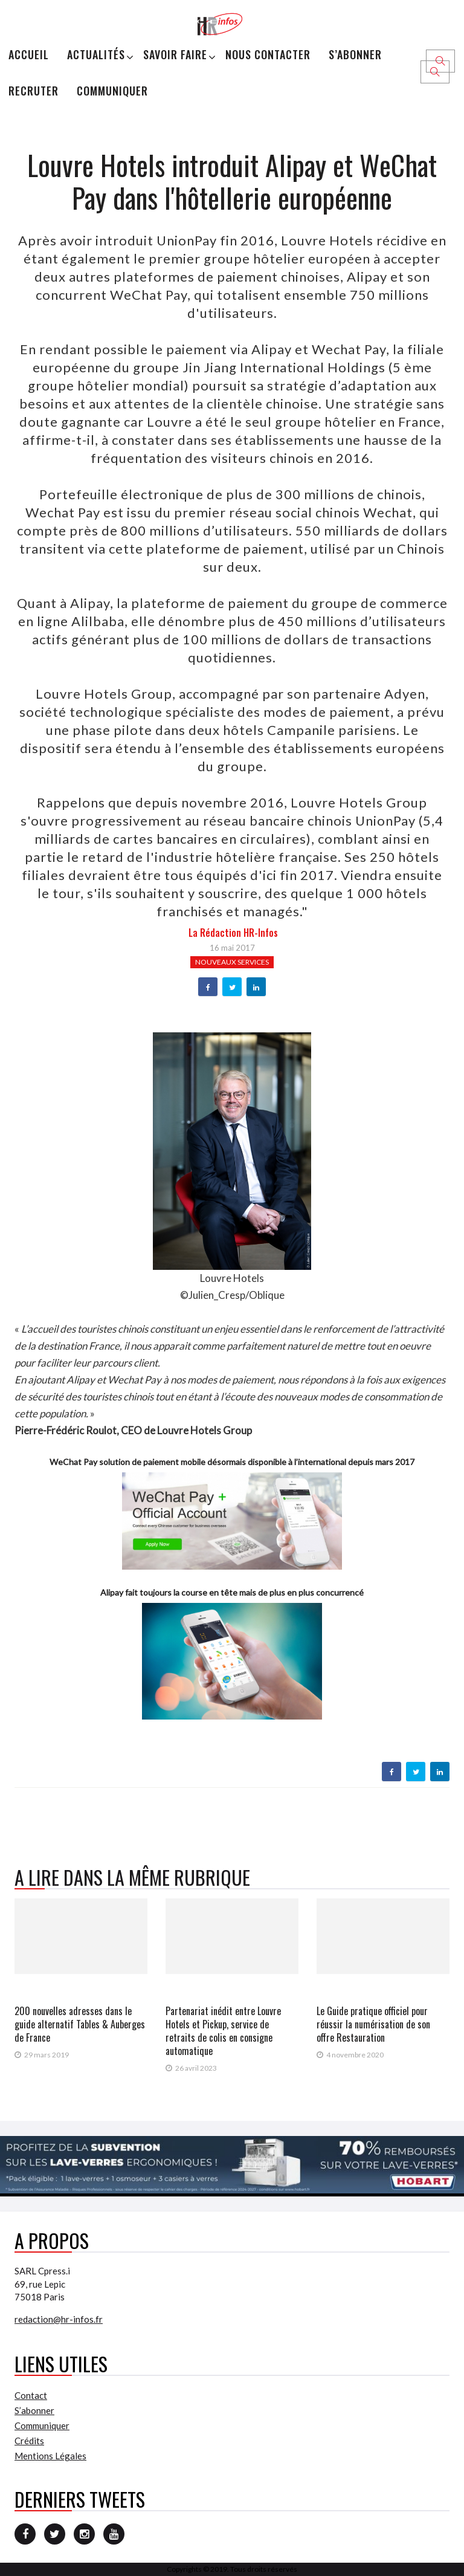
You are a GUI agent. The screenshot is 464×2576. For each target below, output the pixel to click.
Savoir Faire (175, 54)
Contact (30, 2395)
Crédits (29, 2440)
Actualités (96, 54)
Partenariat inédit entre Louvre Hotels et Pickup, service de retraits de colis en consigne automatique (223, 2031)
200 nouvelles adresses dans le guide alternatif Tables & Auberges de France (79, 2024)
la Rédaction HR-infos (233, 932)
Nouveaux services (232, 961)
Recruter (33, 91)
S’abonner (355, 54)
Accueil (28, 54)
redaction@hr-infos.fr (58, 2319)
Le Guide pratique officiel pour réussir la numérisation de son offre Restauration (373, 2024)
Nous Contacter (268, 54)
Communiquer (112, 91)
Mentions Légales (50, 2455)
